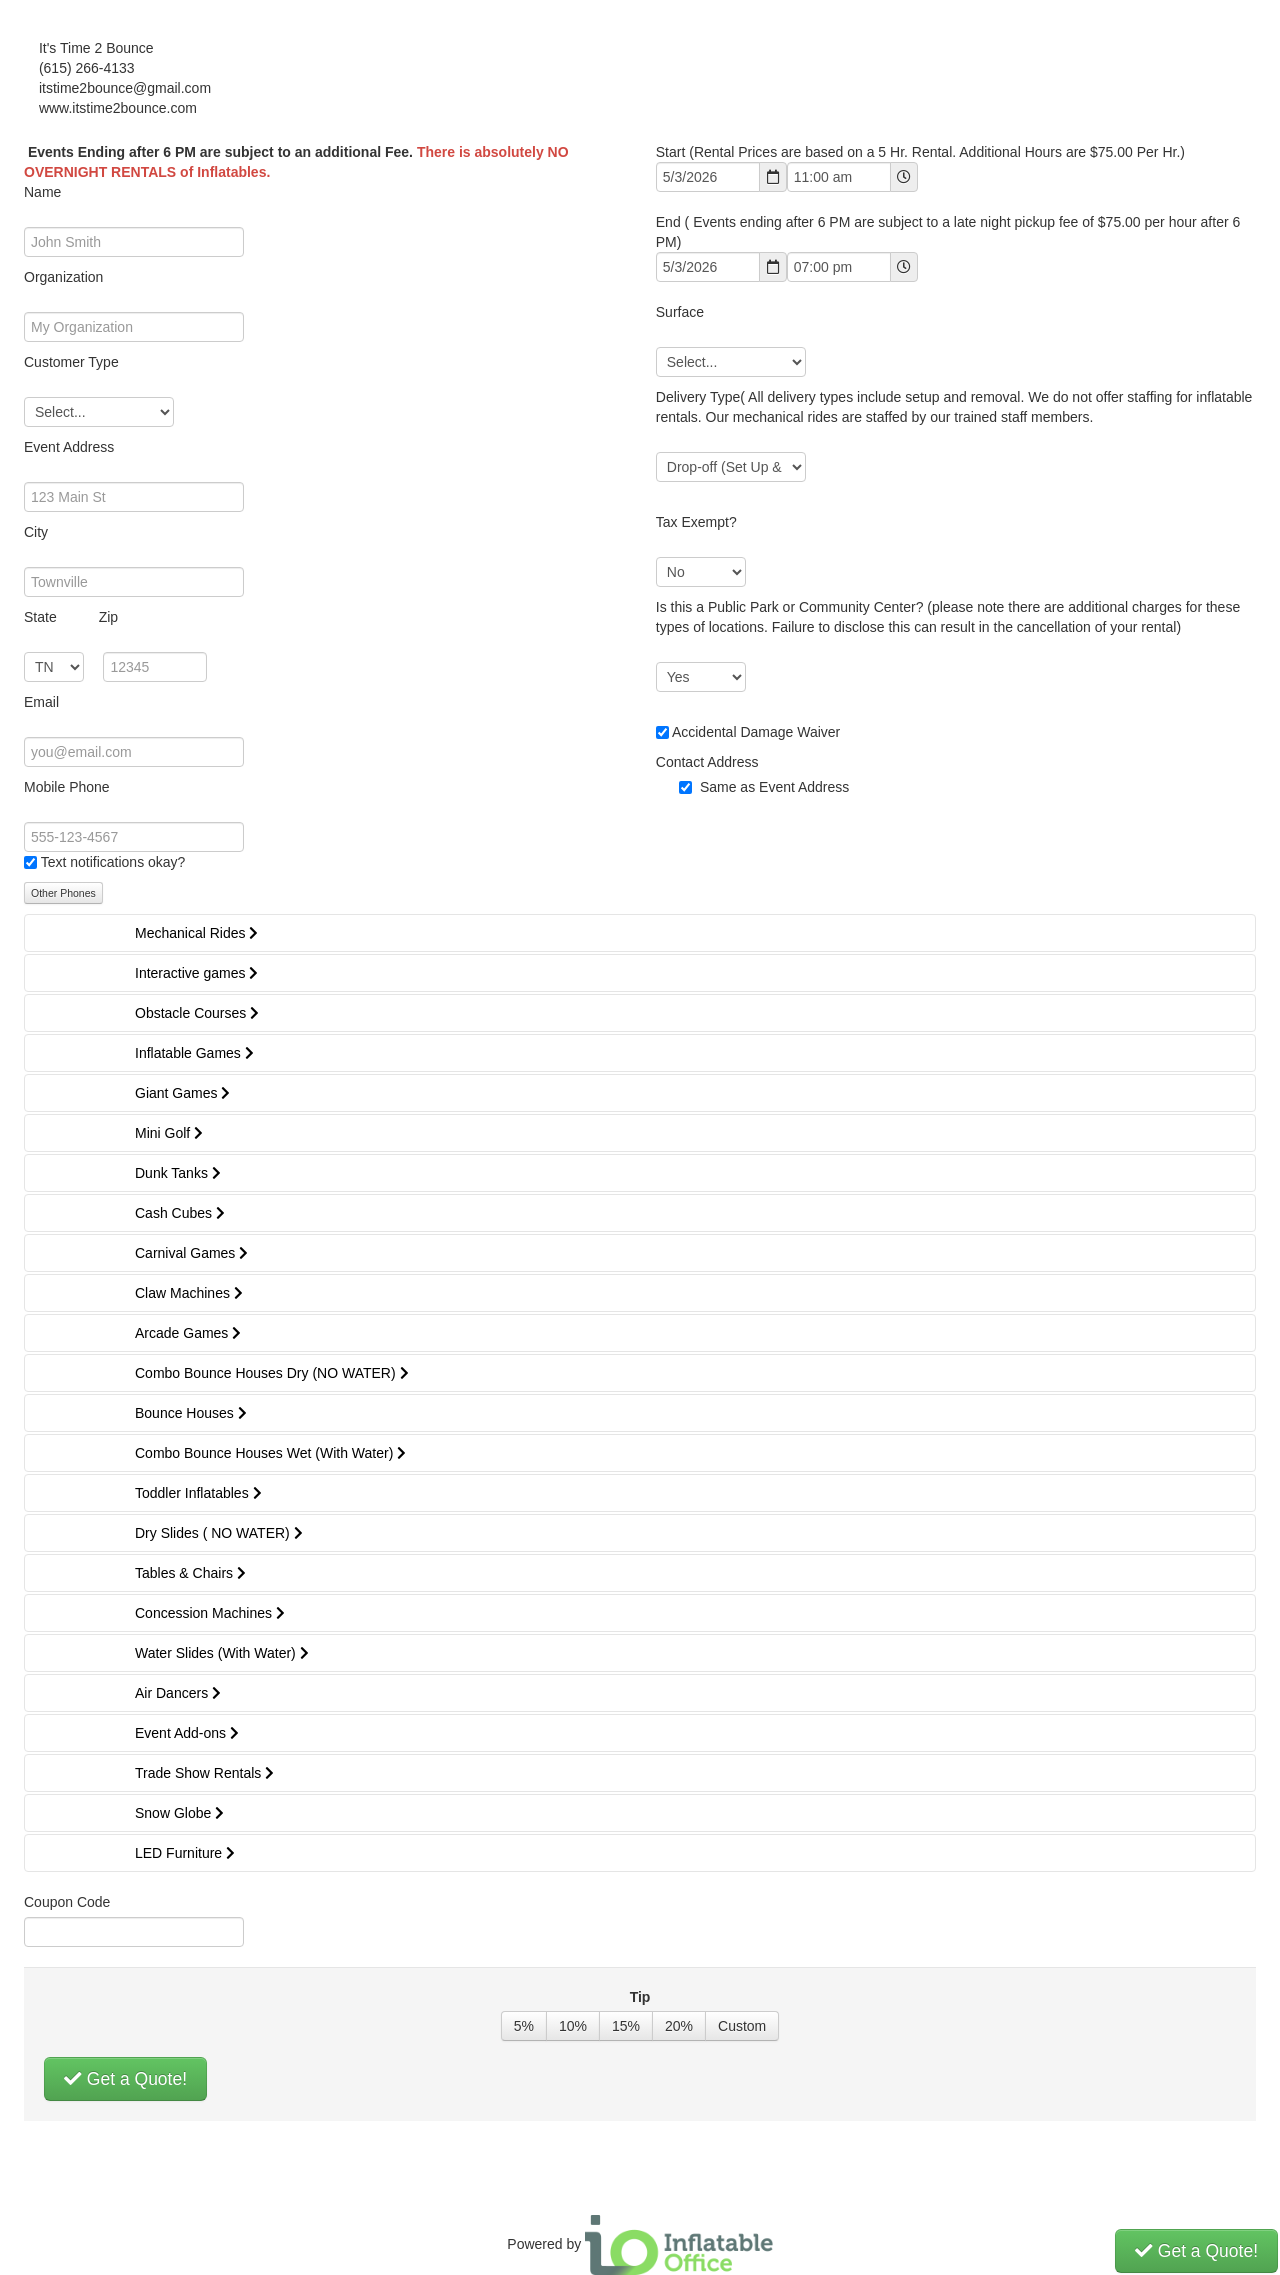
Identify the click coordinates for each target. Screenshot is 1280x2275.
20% (679, 2026)
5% (524, 2026)
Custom (742, 2026)
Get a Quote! (125, 2079)
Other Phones (63, 893)
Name (42, 192)
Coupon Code (67, 1902)
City (36, 532)
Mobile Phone (67, 787)
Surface (680, 312)
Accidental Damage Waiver (756, 732)
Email (41, 702)
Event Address (69, 447)
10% (573, 2026)
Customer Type (71, 362)
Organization (63, 277)
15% (626, 2026)
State (71, 617)
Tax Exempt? (696, 522)
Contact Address (707, 762)
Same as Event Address (774, 787)
